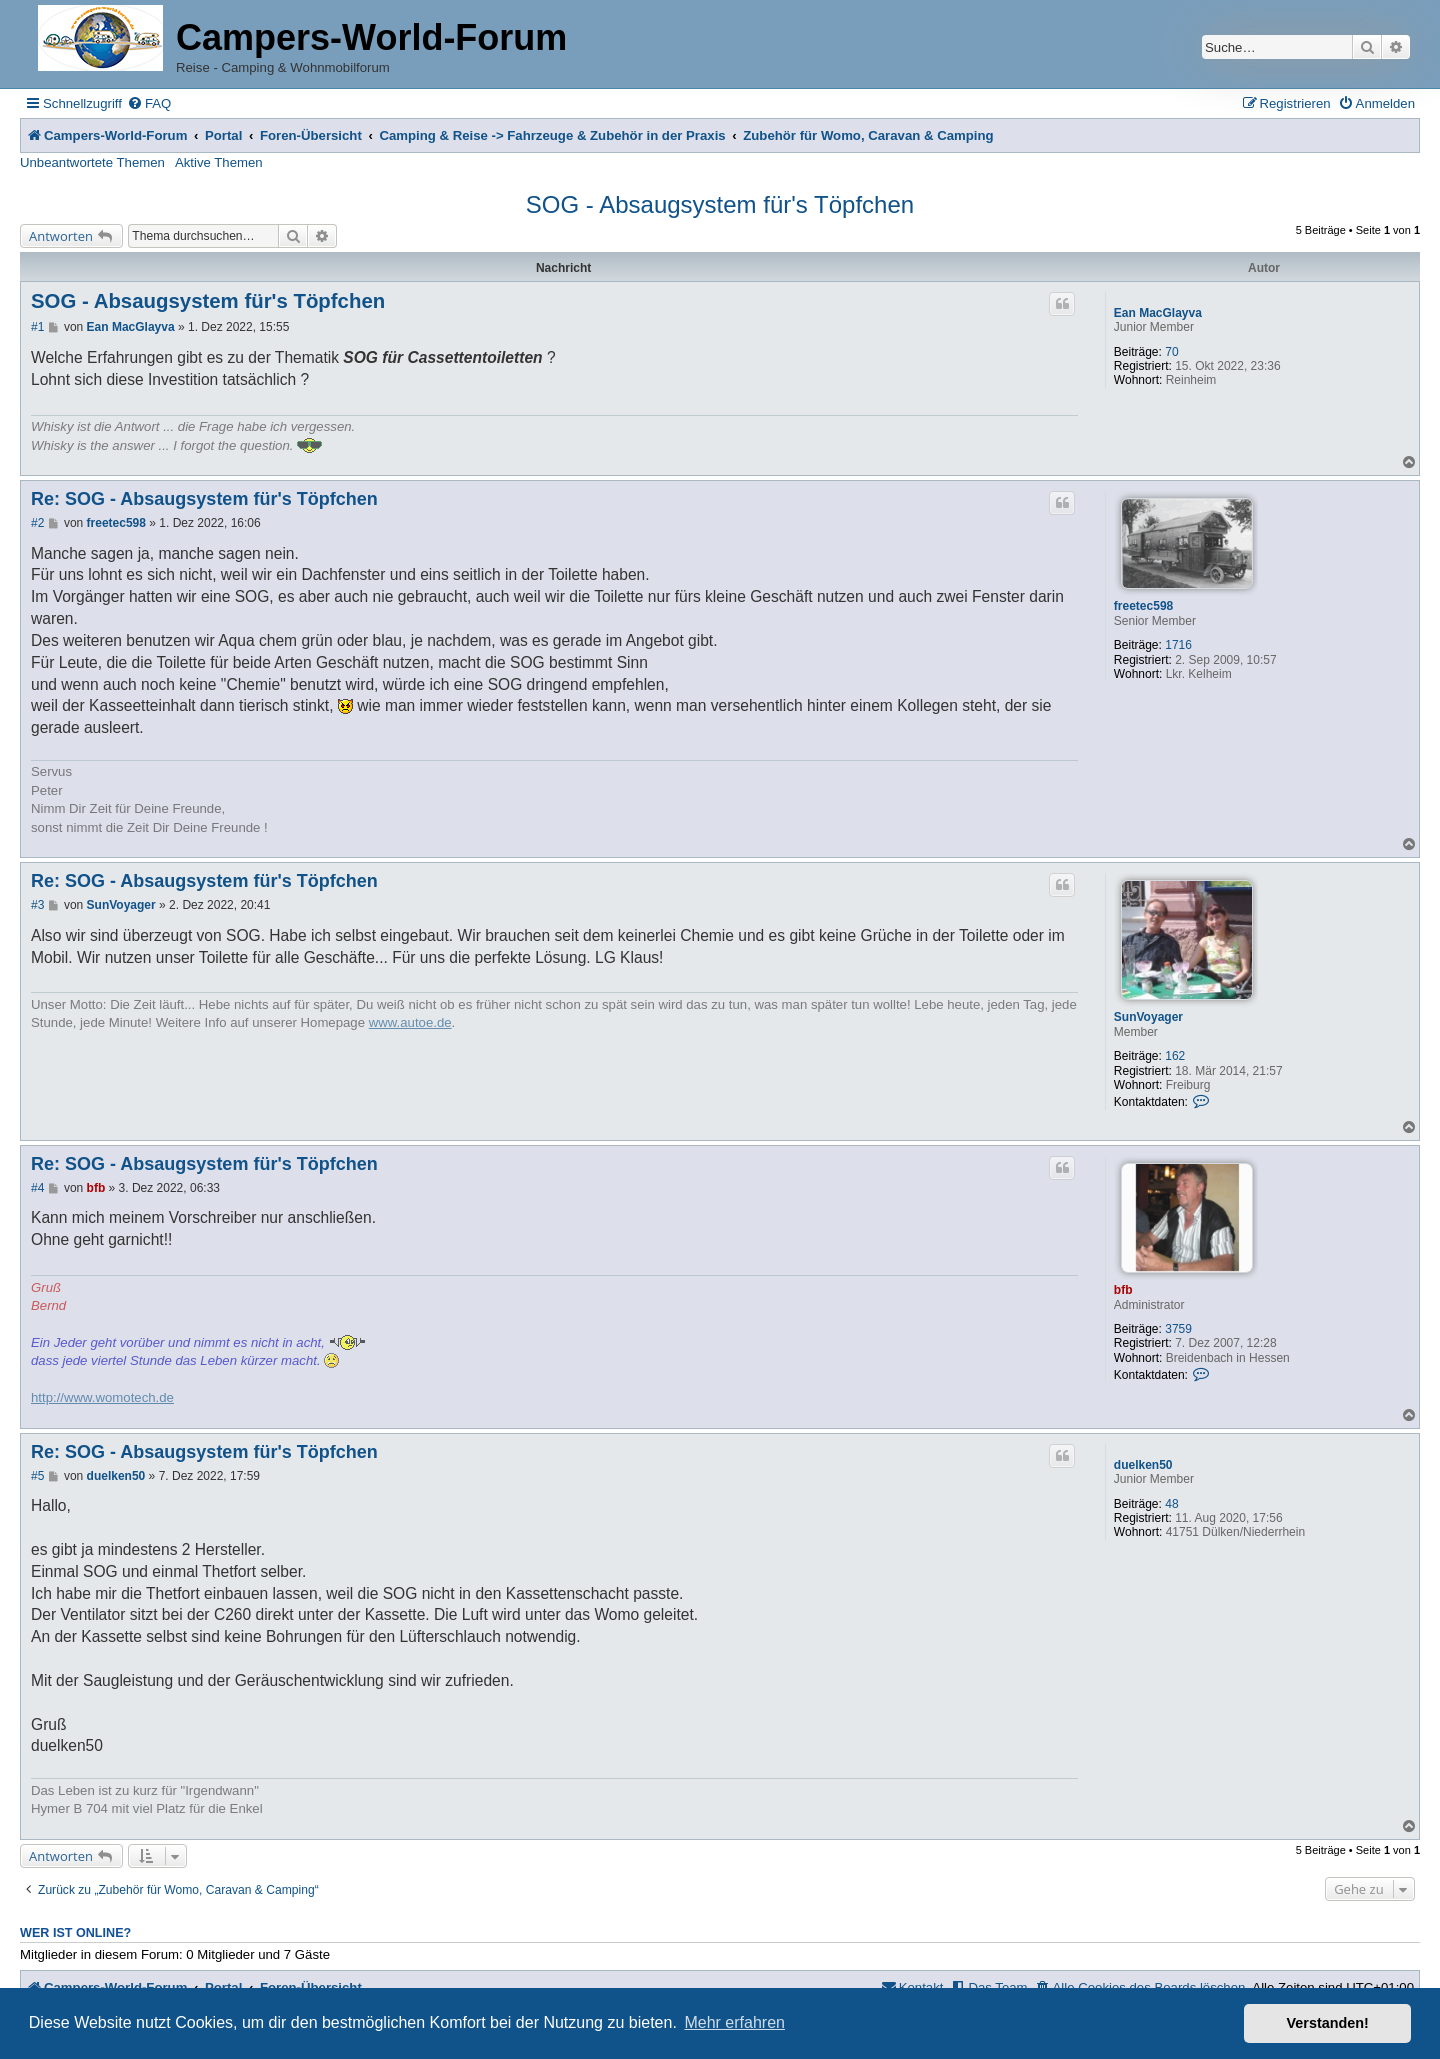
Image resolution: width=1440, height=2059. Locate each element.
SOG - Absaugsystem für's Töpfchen (720, 204)
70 (1171, 352)
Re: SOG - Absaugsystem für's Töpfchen (204, 499)
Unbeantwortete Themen (92, 162)
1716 (1178, 645)
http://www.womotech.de (102, 1397)
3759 (1178, 1329)
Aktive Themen (219, 162)
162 (1175, 1056)
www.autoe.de (410, 1022)
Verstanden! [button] (1328, 2023)
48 (1171, 1504)
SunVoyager (1148, 1017)
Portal (223, 135)
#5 (37, 1476)
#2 (37, 523)
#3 (37, 905)
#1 (37, 327)
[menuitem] (149, 103)
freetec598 (1143, 606)
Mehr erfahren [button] (734, 2022)
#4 (37, 1188)
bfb (1123, 1290)
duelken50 (1143, 1465)
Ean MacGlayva (1158, 313)
